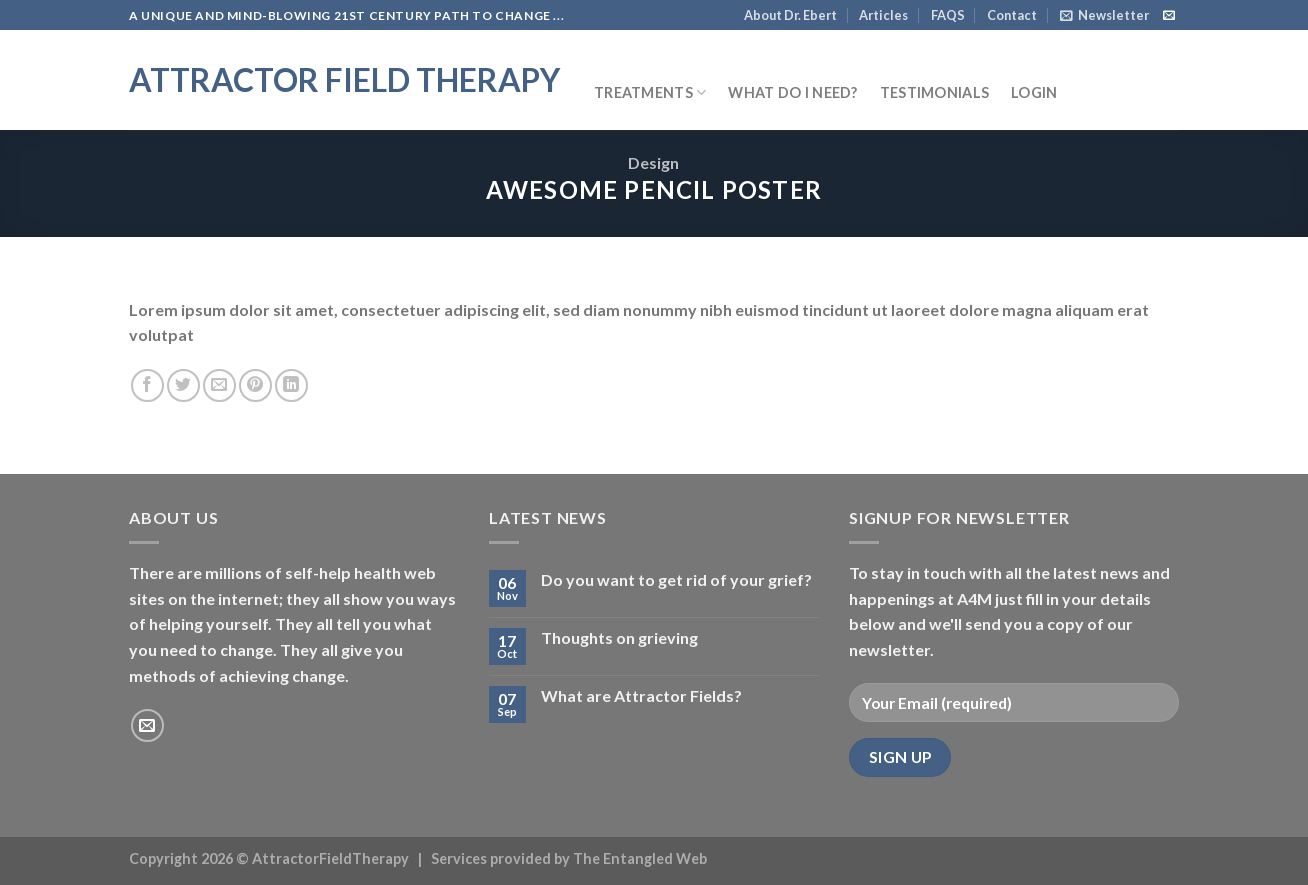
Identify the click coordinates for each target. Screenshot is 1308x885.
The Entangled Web (640, 858)
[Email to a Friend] (219, 385)
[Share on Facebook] (147, 385)
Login (1034, 92)
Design (653, 162)
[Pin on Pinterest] (255, 385)
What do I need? (792, 92)
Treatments (650, 92)
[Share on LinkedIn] (291, 385)
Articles (883, 15)
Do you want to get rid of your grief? (676, 579)
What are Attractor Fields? (641, 695)
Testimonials (934, 92)
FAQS (948, 15)
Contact (1012, 15)
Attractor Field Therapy (344, 80)
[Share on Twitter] (183, 385)
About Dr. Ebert (790, 15)
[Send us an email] (1169, 16)
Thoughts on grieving (619, 637)
